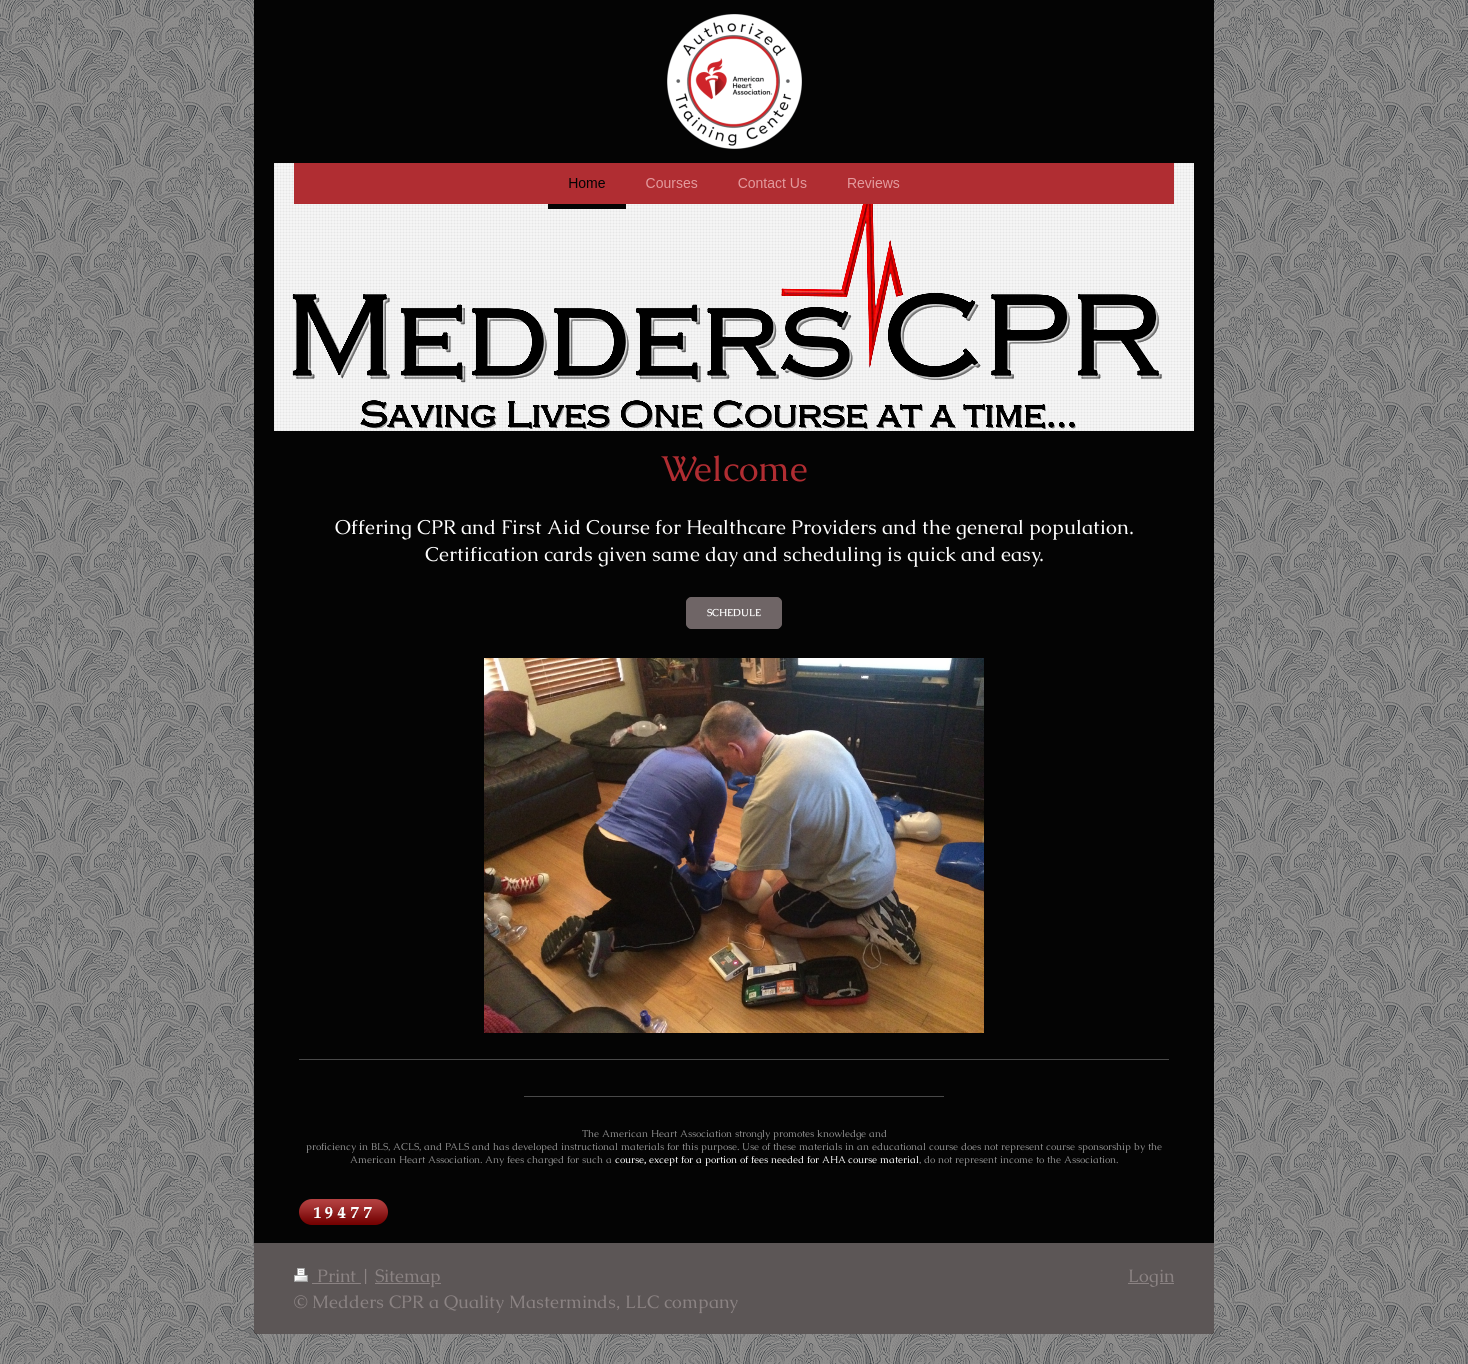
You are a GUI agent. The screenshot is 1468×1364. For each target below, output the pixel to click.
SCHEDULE (734, 612)
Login (1151, 1275)
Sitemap (408, 1275)
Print (327, 1275)
